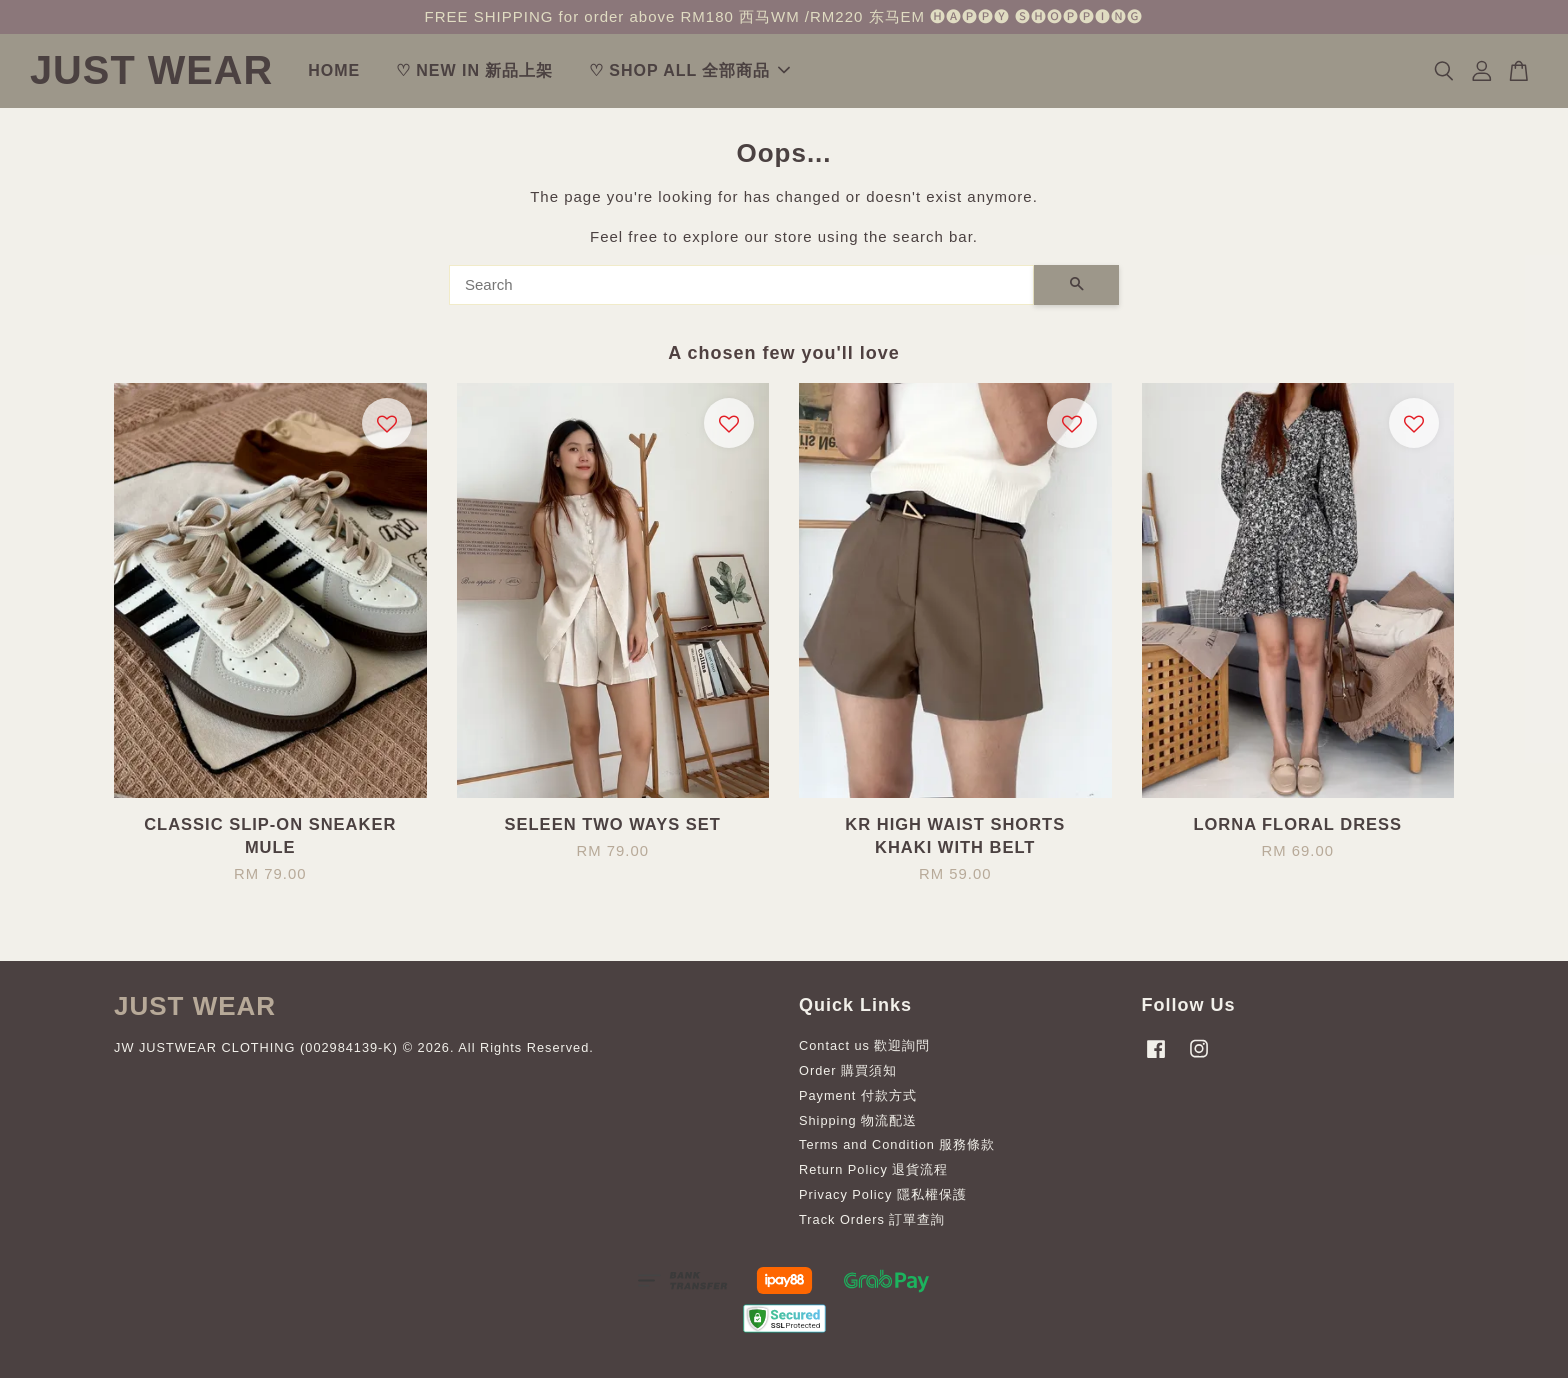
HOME (383, 72)
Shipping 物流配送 (858, 1123)
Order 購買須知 (848, 1073)
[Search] (741, 288)
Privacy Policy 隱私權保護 (883, 1198)
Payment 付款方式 (858, 1098)
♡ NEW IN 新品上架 (523, 72)
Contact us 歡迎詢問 (865, 1049)
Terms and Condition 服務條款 (897, 1148)
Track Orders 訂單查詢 (872, 1223)
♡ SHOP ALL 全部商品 (738, 72)
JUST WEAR (176, 72)
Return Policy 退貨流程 (873, 1173)
